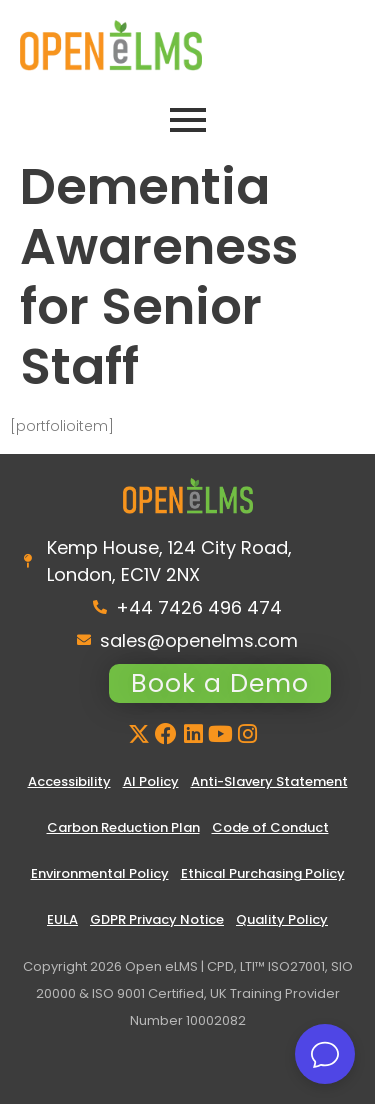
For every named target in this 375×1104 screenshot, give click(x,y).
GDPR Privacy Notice (157, 919)
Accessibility (69, 781)
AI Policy (151, 781)
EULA (62, 919)
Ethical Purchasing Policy (263, 873)
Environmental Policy (100, 873)
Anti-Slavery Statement (269, 781)
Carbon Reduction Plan (123, 827)
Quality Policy (282, 919)
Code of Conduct (270, 827)
